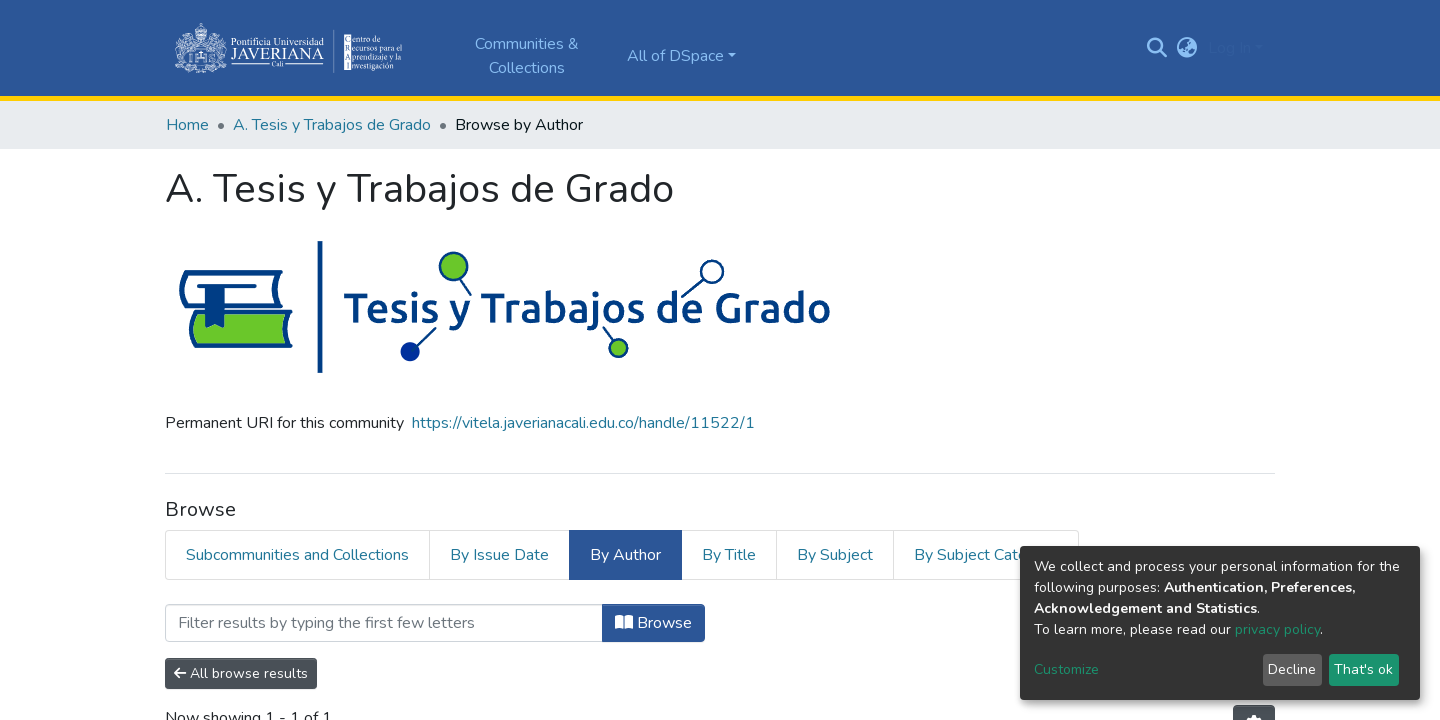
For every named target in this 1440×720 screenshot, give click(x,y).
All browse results (241, 673)
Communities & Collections (527, 56)
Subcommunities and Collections (297, 555)
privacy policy (1277, 629)
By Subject (835, 555)
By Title (729, 555)
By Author (625, 555)
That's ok (1363, 669)
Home (187, 125)
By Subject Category (986, 555)
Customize (1066, 669)
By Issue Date (499, 555)
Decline (1292, 669)
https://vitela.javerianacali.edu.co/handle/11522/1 (583, 423)
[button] (1187, 48)
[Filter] (384, 623)
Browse (653, 623)
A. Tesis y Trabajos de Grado (332, 125)
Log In (1229, 48)
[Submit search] (1157, 48)
